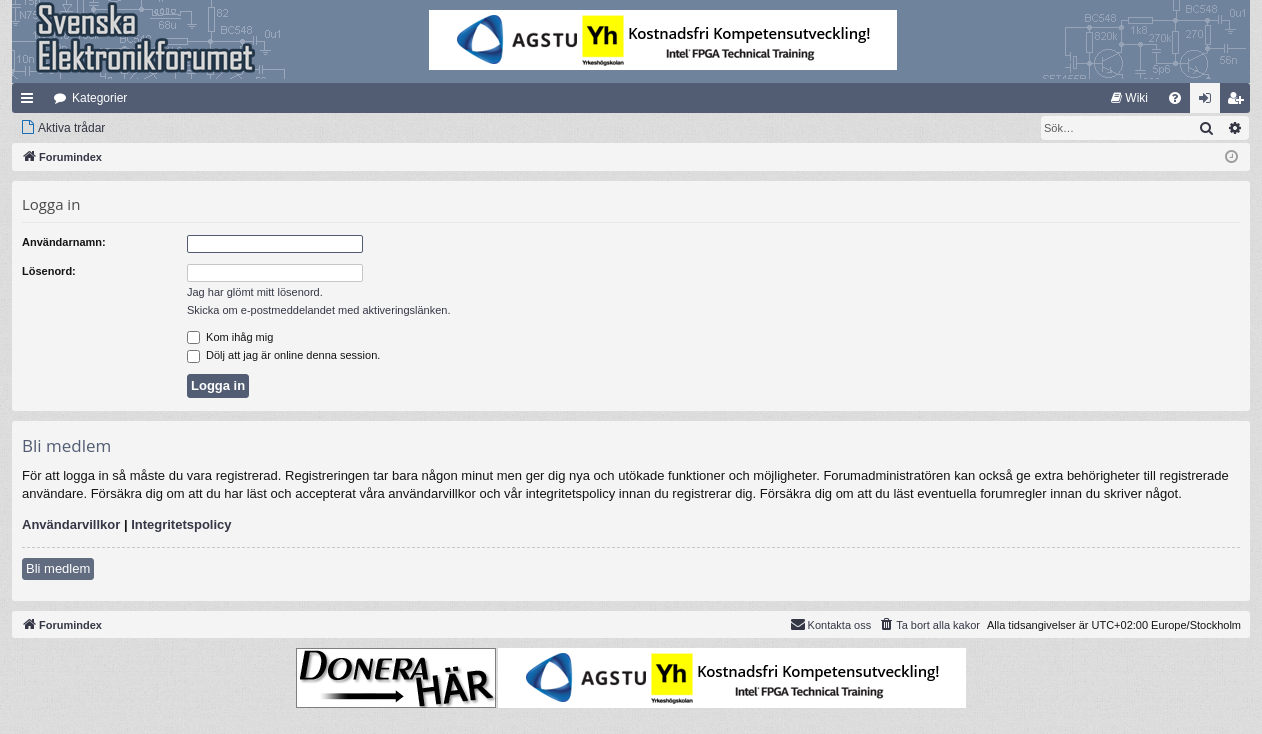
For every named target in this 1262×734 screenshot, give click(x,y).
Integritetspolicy (181, 524)
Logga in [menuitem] (1209, 102)
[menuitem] (1129, 98)
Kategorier (99, 98)
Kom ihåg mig (230, 337)
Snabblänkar (31, 102)
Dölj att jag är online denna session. (283, 355)
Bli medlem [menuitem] (1239, 102)
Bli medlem (58, 568)
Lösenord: (49, 271)
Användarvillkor (71, 524)
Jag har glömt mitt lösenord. (255, 292)
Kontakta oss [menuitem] (831, 624)
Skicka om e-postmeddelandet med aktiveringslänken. (319, 310)
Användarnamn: (64, 242)
